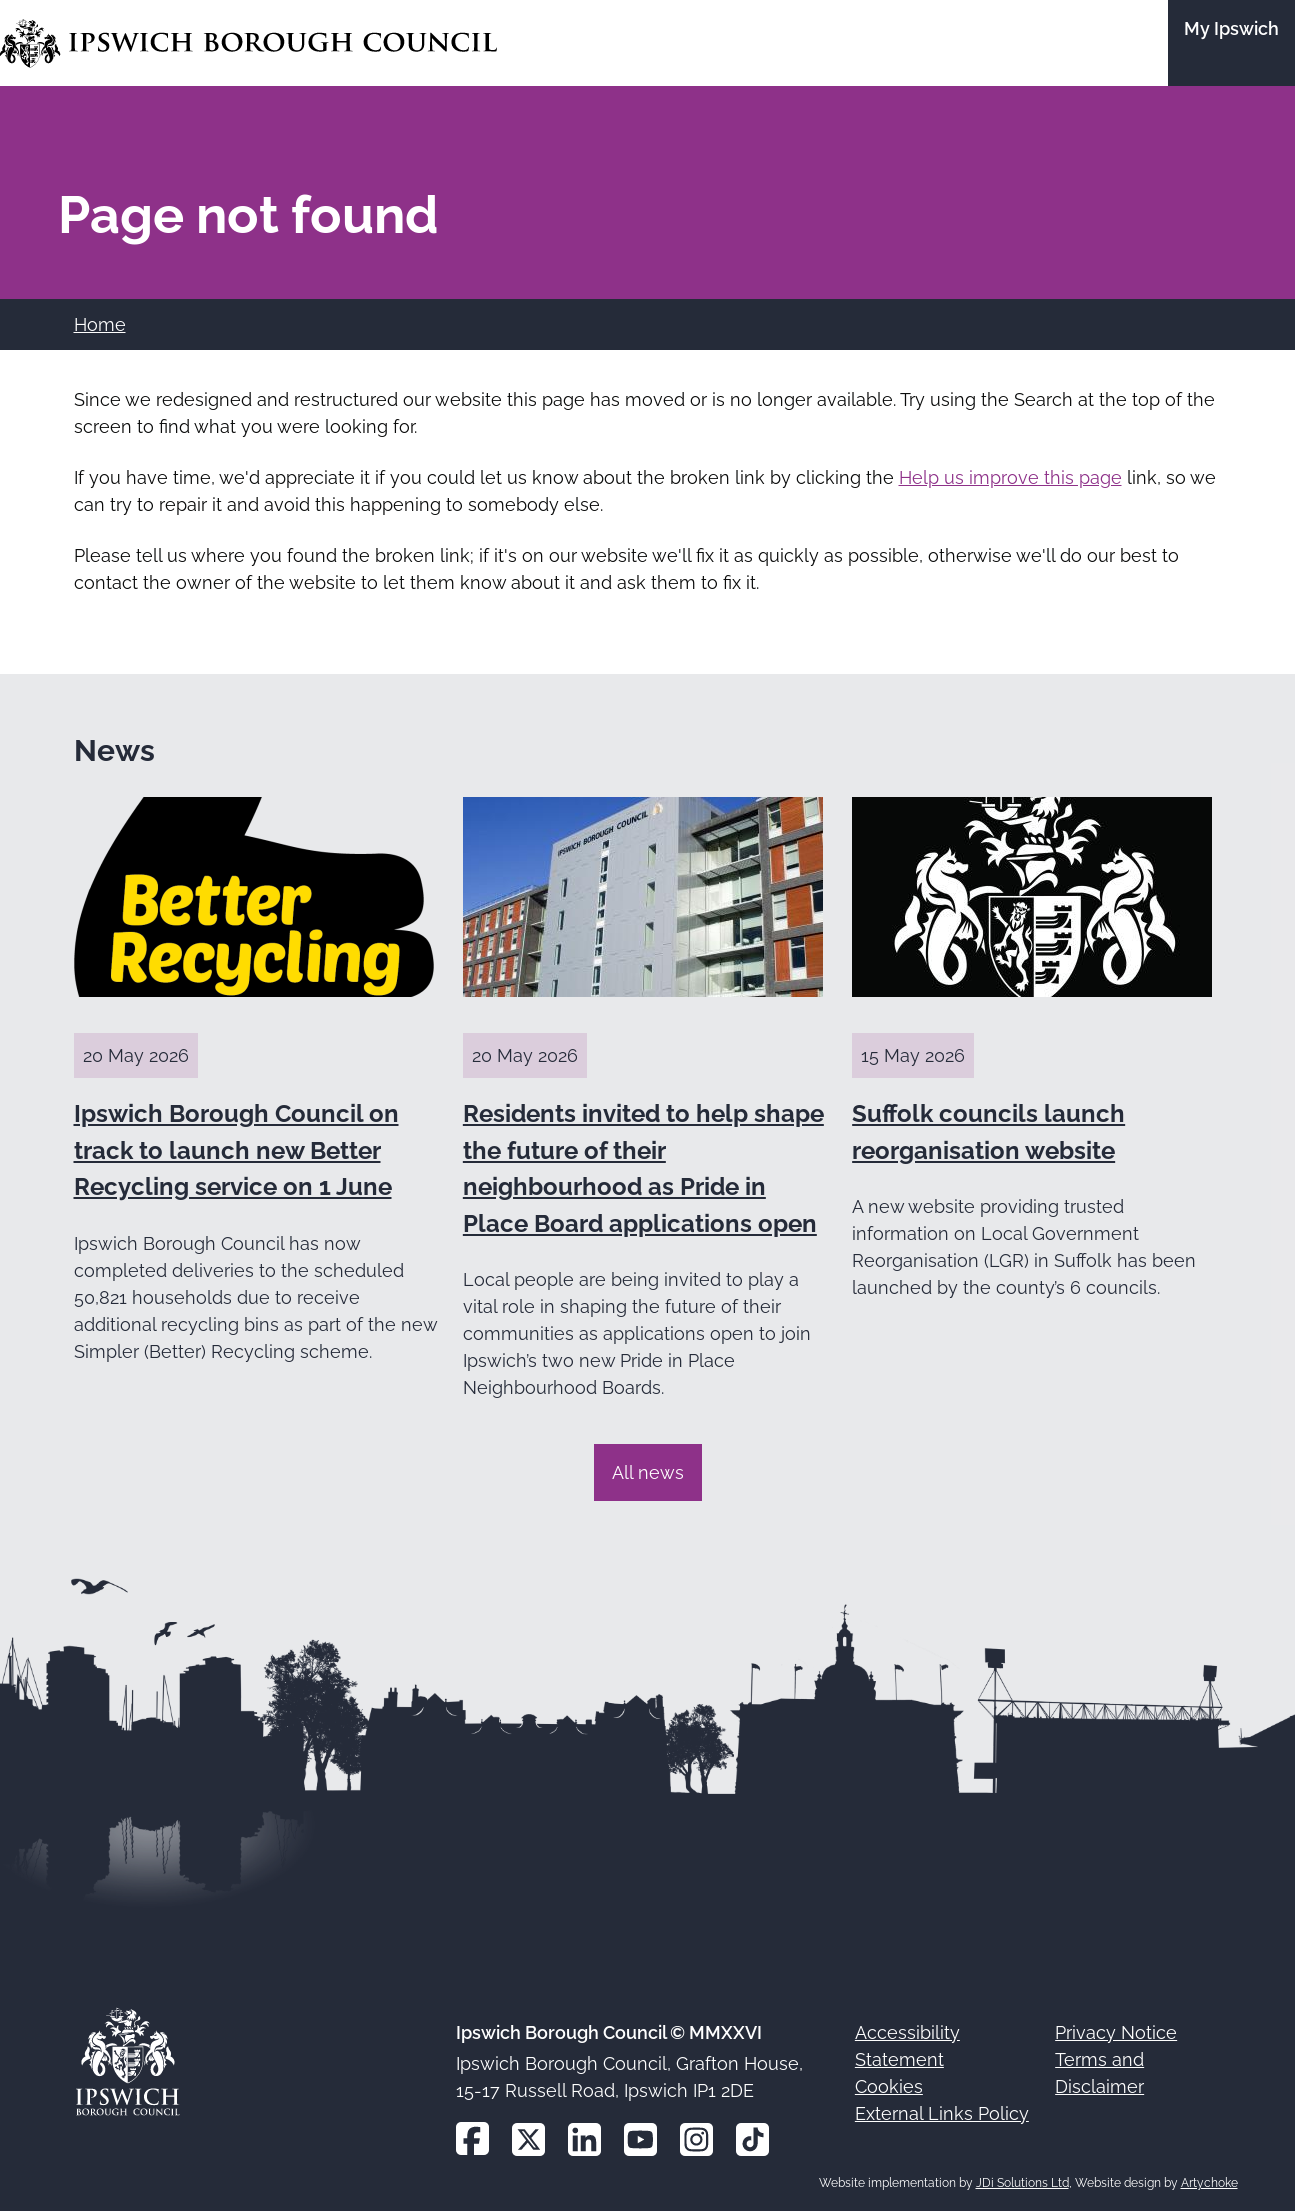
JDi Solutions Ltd (1022, 2183)
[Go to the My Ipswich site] (1231, 43)
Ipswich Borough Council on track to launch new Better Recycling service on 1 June (236, 1150)
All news (648, 1472)
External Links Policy (942, 2113)
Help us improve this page (1010, 477)
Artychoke (1209, 2183)
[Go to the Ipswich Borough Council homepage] (248, 43)
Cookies (889, 2086)
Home (100, 324)
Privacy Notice (1116, 2032)
